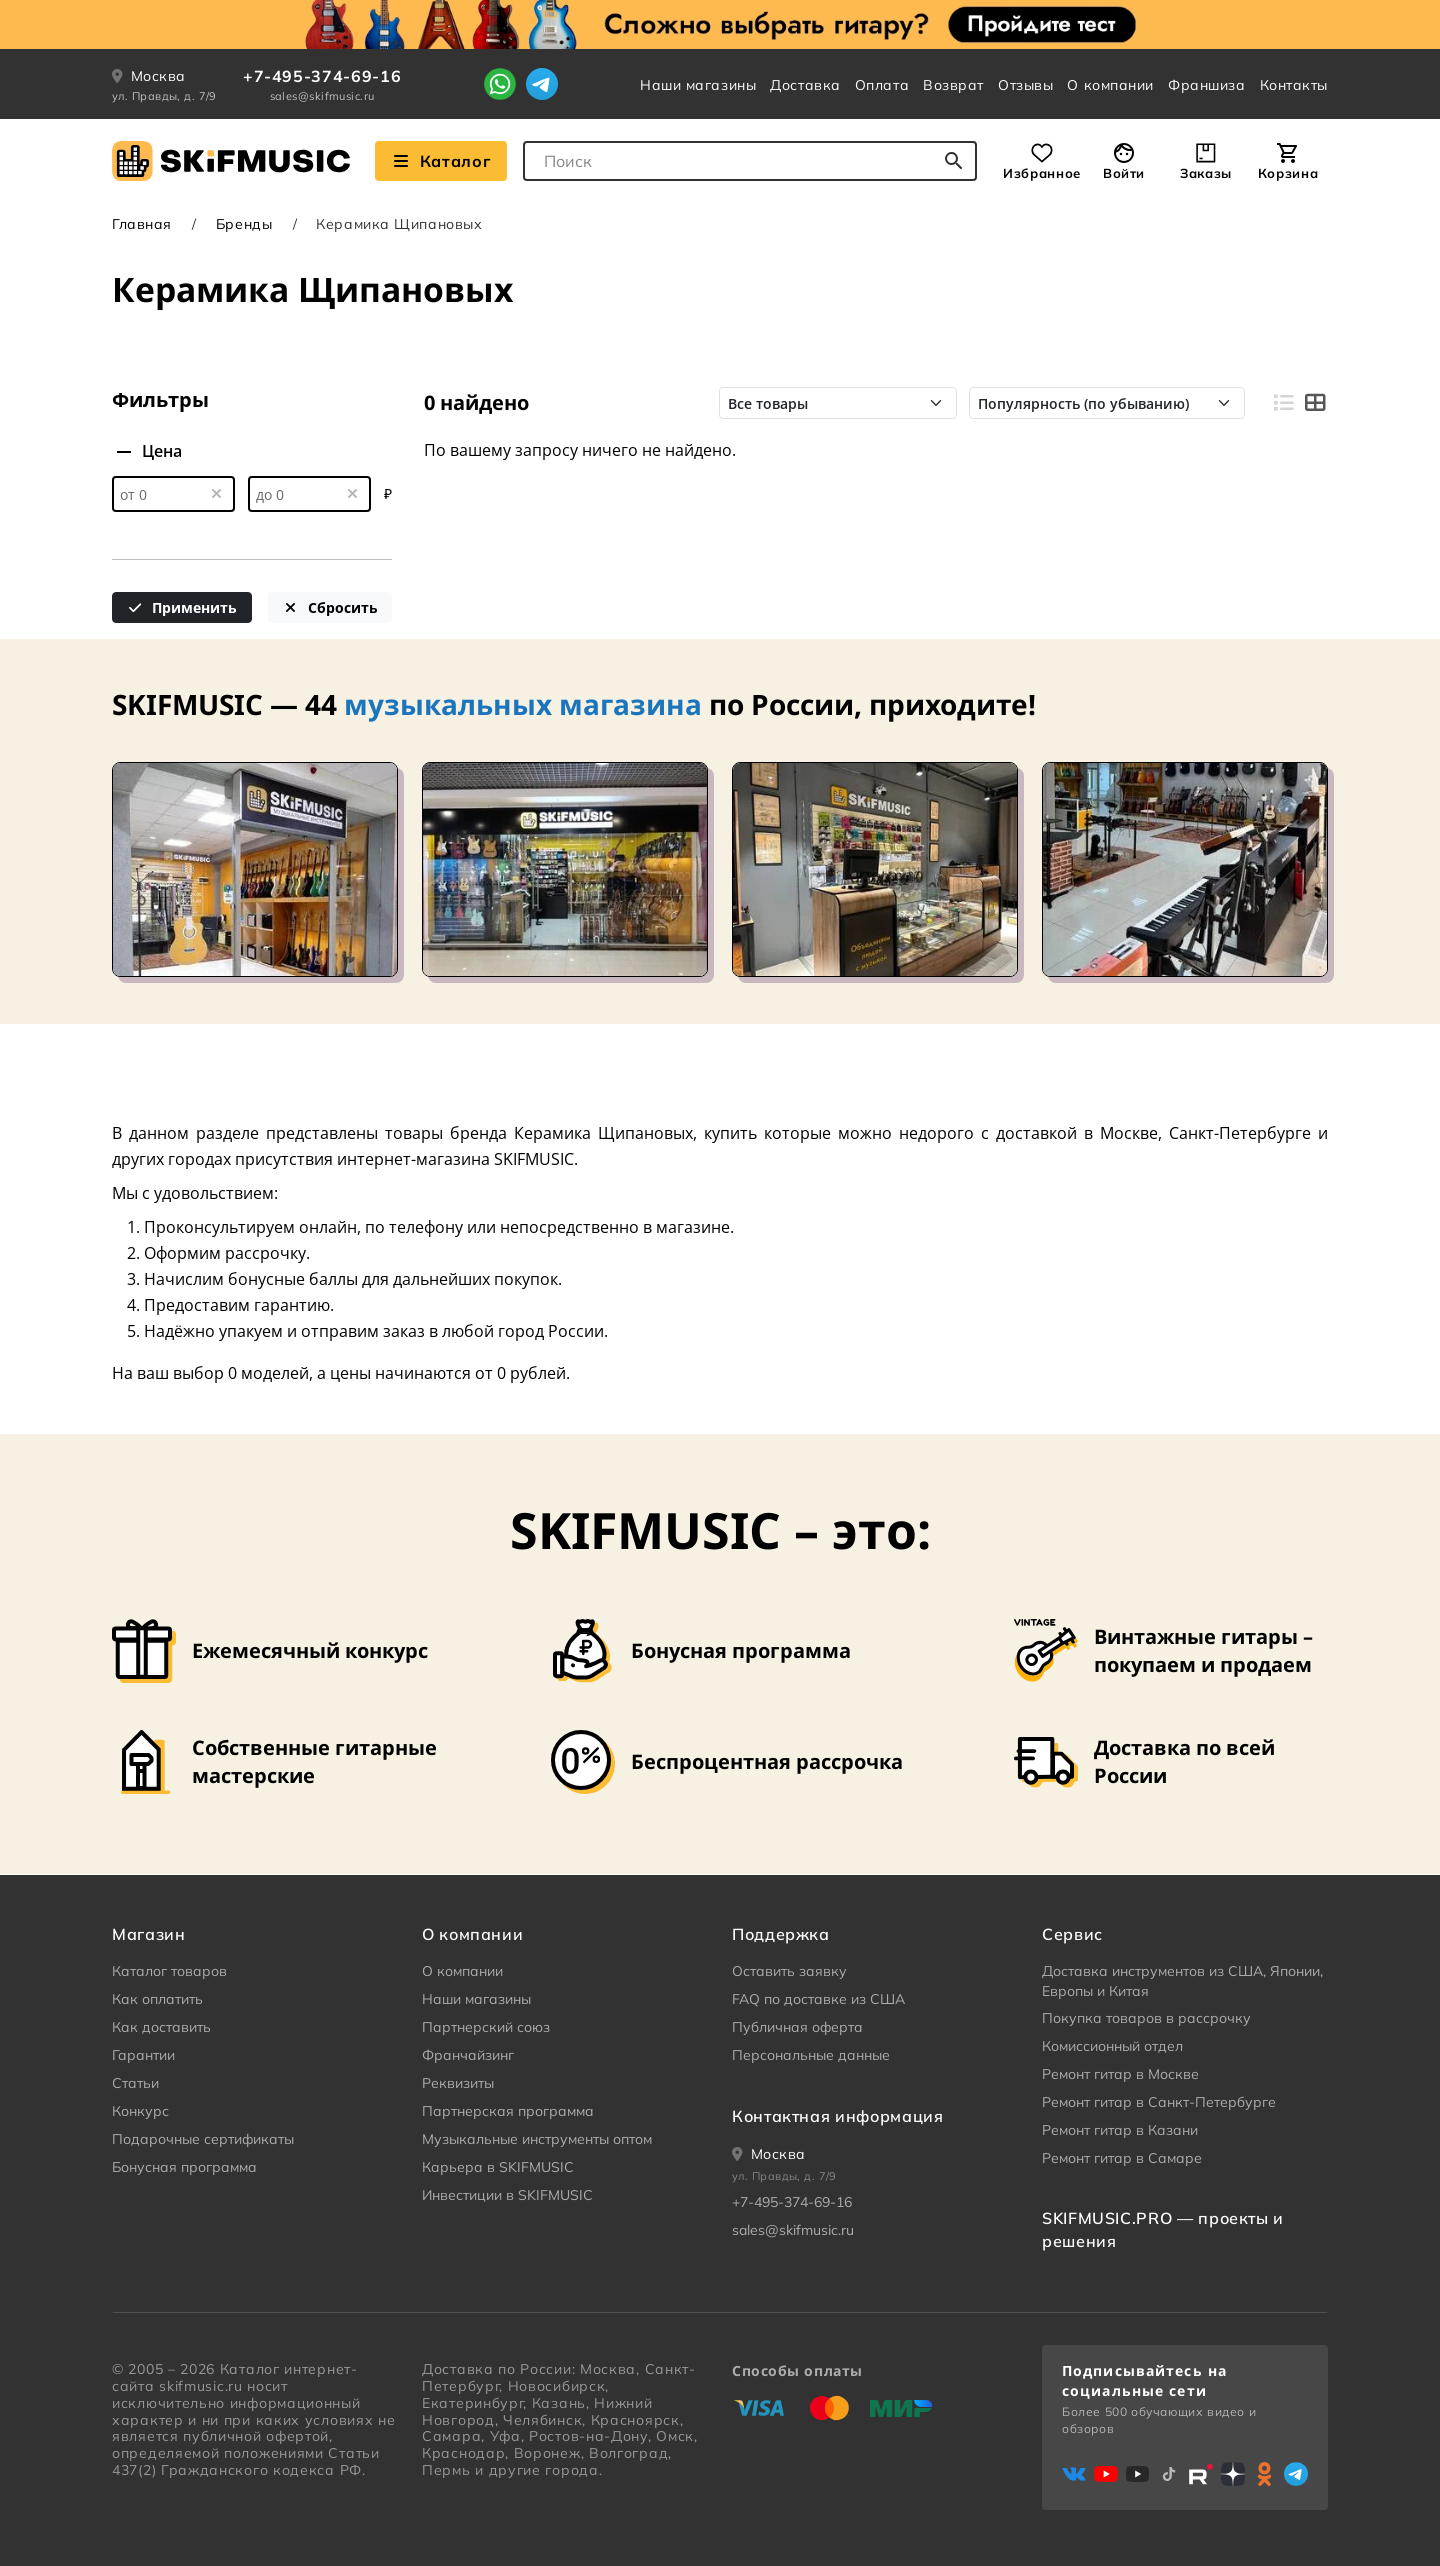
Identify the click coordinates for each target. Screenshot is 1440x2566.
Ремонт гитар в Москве (1120, 2074)
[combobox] (750, 161)
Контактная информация (837, 2116)
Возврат (953, 85)
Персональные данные (811, 2055)
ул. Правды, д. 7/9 (164, 96)
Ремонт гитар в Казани (1120, 2130)
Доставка (805, 85)
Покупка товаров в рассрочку (1146, 2018)
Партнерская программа (508, 2111)
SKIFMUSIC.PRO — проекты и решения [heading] (1163, 2229)
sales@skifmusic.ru (322, 96)
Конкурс (140, 2111)
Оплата (882, 85)
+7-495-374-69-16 (322, 76)
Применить (182, 607)
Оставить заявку (789, 1971)
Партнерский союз (486, 2027)
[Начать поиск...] (954, 161)
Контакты (1294, 85)
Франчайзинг (468, 2055)
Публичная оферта (797, 2027)
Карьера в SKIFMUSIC (498, 2167)
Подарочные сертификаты (203, 2139)
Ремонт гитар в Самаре (1122, 2158)
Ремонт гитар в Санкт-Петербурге (1159, 2102)
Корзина (1288, 173)
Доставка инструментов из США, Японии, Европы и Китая (1182, 1981)
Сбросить (330, 607)
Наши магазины (698, 85)
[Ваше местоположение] (769, 2154)
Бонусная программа (184, 2167)
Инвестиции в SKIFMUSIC (507, 2195)
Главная (142, 224)
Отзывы (1025, 85)
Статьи (135, 2083)
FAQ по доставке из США (818, 1999)
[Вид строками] (1282, 403)
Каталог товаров (169, 1971)
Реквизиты (458, 2083)
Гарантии (143, 2055)
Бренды (244, 224)
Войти (1124, 173)
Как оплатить (157, 1999)
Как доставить (161, 2027)
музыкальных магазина (523, 704)
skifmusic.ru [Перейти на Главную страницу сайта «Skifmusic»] (200, 2386)
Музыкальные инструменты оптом (537, 2139)
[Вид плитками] (1314, 403)
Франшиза (1206, 85)
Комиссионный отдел (1112, 2046)
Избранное (1042, 173)
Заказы (1206, 173)
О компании (1110, 85)
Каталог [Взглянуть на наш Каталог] (441, 161)
